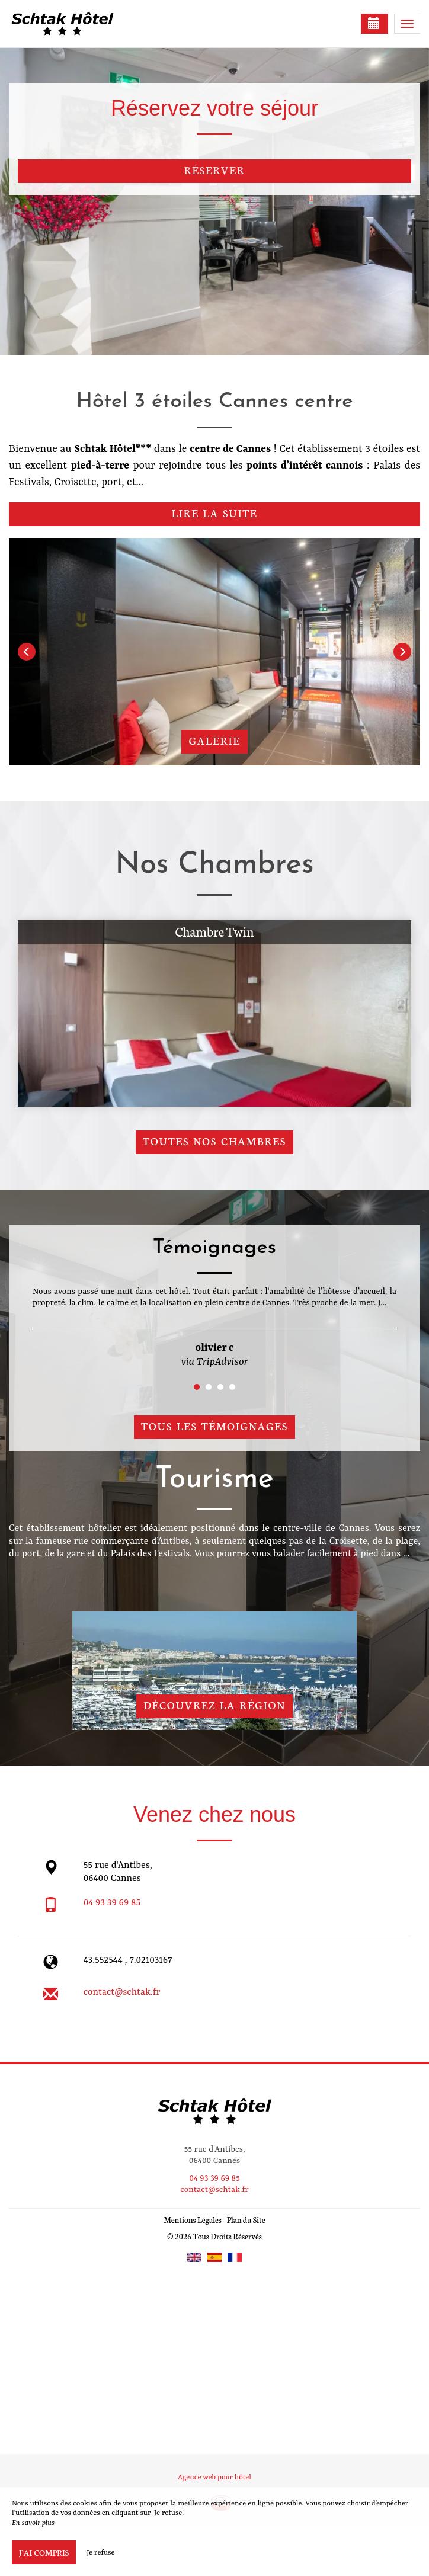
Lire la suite (215, 512)
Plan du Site (246, 2219)
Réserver (214, 169)
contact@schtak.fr (122, 1992)
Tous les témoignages (214, 1425)
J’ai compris (44, 2552)
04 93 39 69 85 (112, 1903)
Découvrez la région (214, 1704)
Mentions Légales (192, 2219)
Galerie (214, 740)
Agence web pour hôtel (214, 2478)
